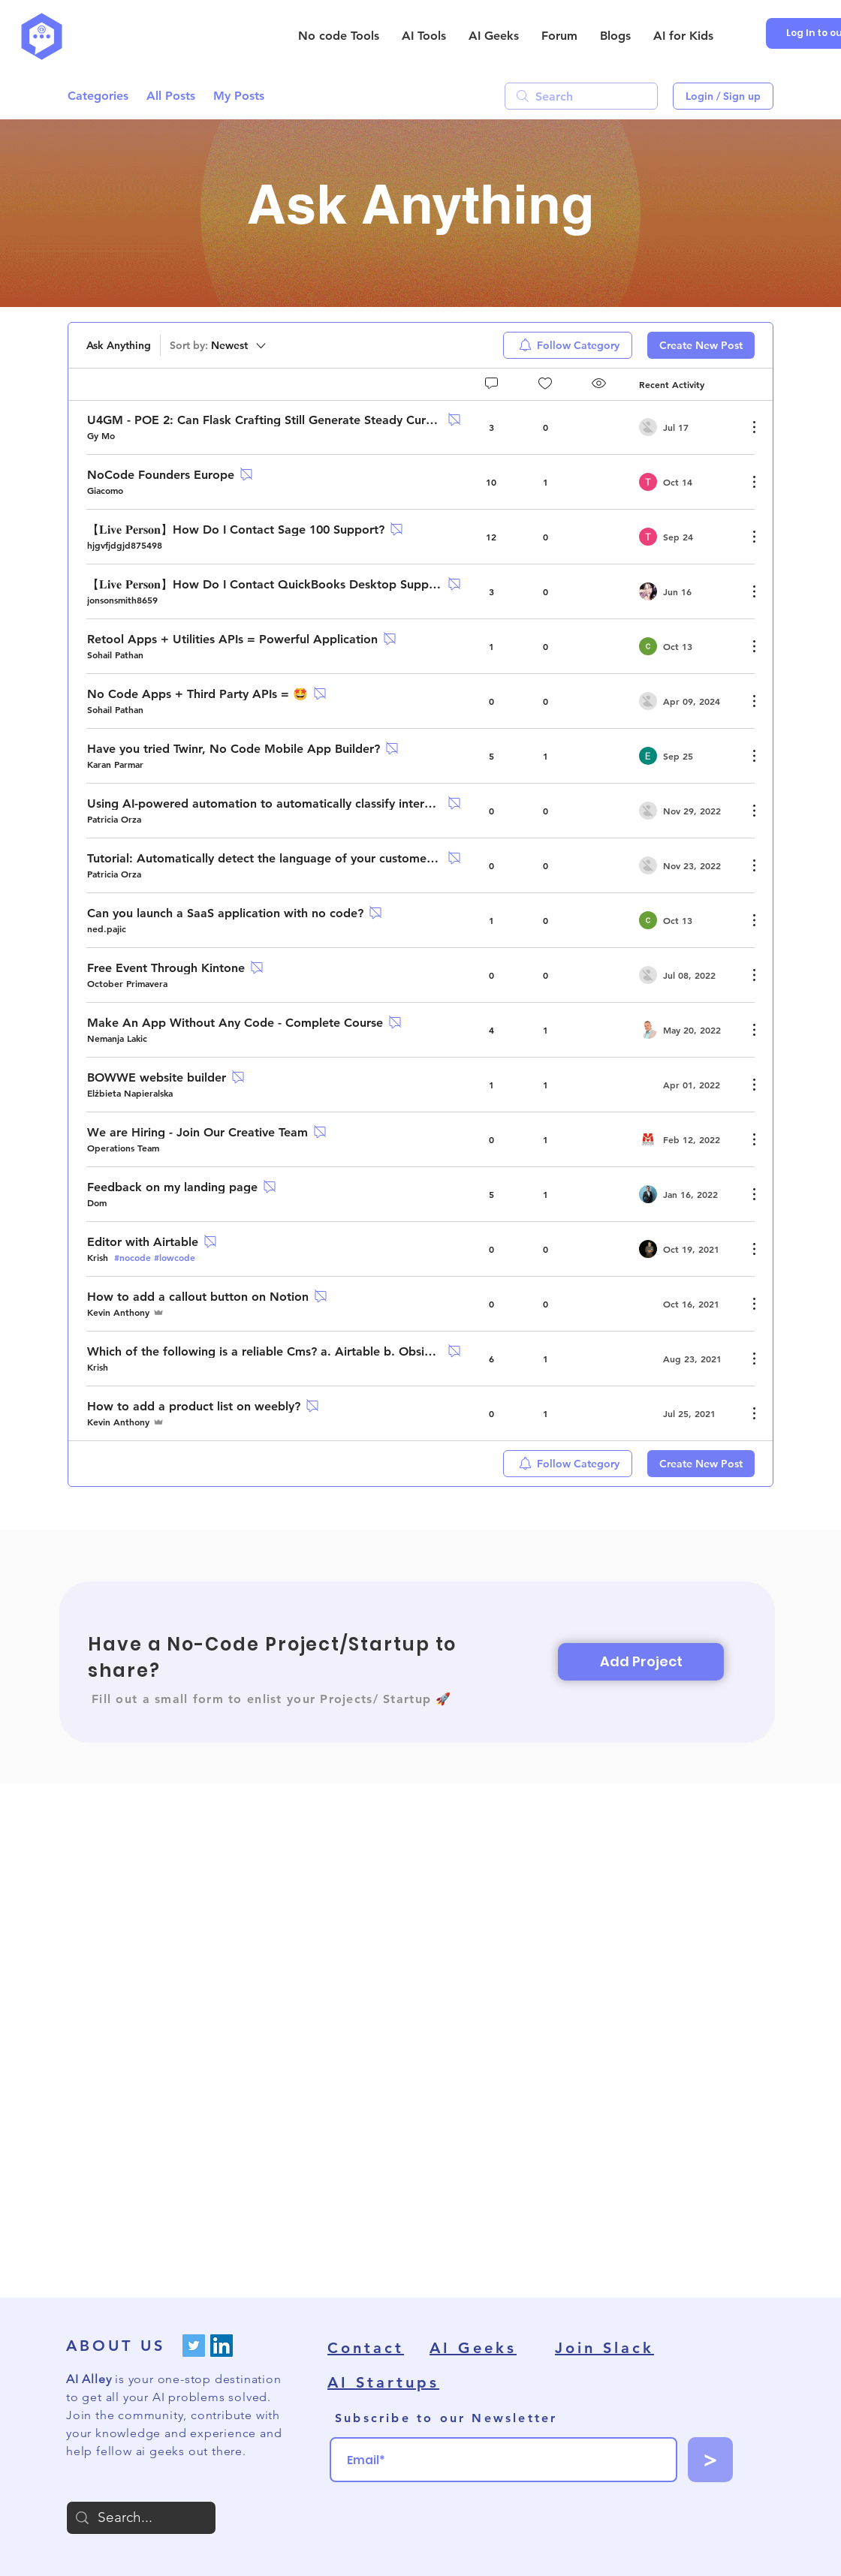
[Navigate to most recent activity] (687, 427)
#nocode (132, 1257)
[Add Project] (641, 1662)
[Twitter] (193, 2345)
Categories (98, 96)
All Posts (170, 96)
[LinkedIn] (221, 2345)
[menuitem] (567, 345)
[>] (710, 2459)
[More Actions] (746, 427)
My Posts (238, 96)
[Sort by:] (219, 345)
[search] (581, 96)
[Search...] (141, 2518)
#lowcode (174, 1257)
